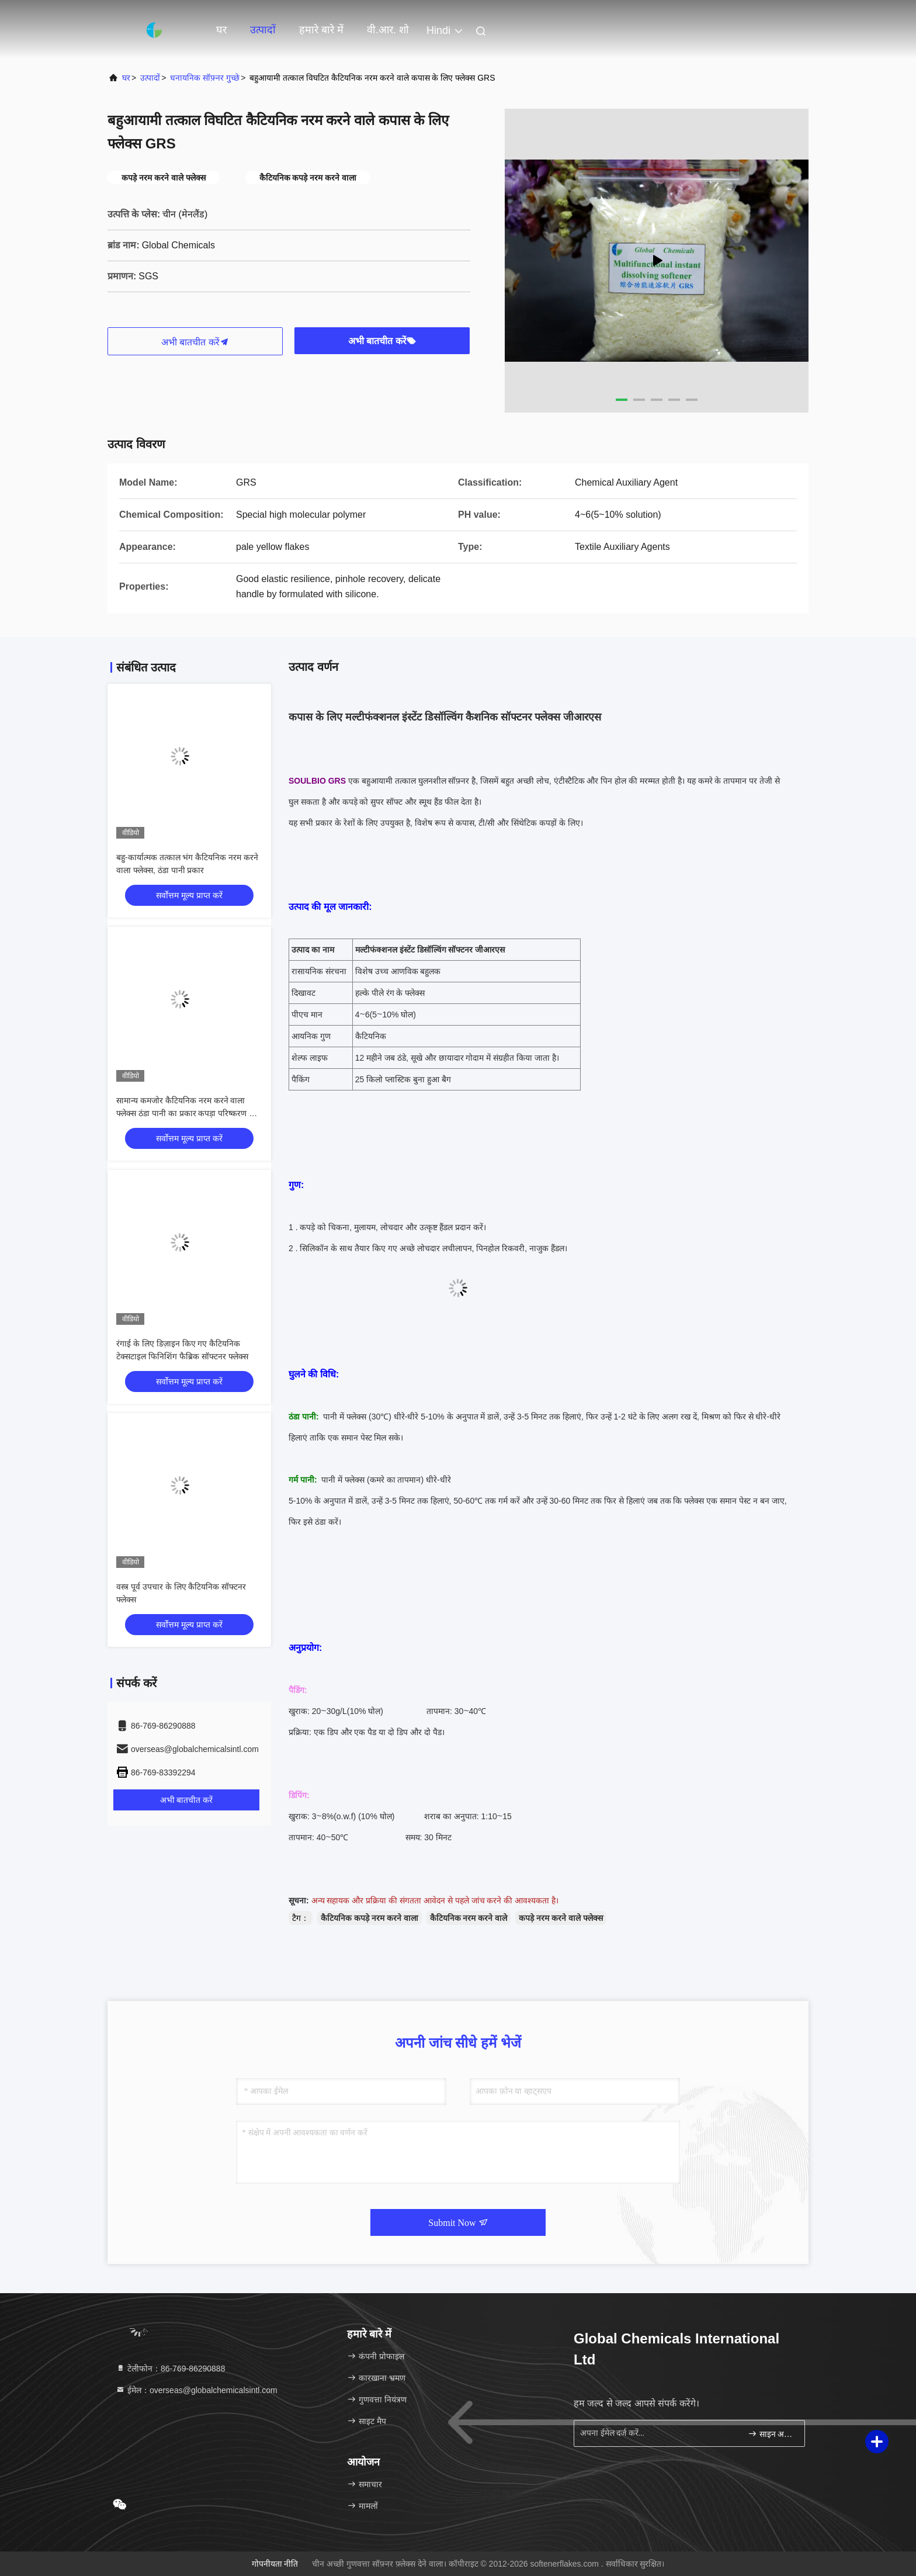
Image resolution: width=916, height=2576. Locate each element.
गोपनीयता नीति (275, 2563)
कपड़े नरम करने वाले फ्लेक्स (561, 1918)
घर (221, 30)
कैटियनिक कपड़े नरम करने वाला (369, 1918)
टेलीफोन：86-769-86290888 (170, 2368)
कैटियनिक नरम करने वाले (469, 1918)
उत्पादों (263, 30)
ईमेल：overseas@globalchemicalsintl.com (196, 2390)
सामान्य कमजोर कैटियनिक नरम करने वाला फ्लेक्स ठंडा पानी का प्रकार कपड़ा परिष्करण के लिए (185, 1113)
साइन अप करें (771, 2434)
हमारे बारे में (321, 30)
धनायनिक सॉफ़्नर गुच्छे (205, 77)
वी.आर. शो (388, 30)
